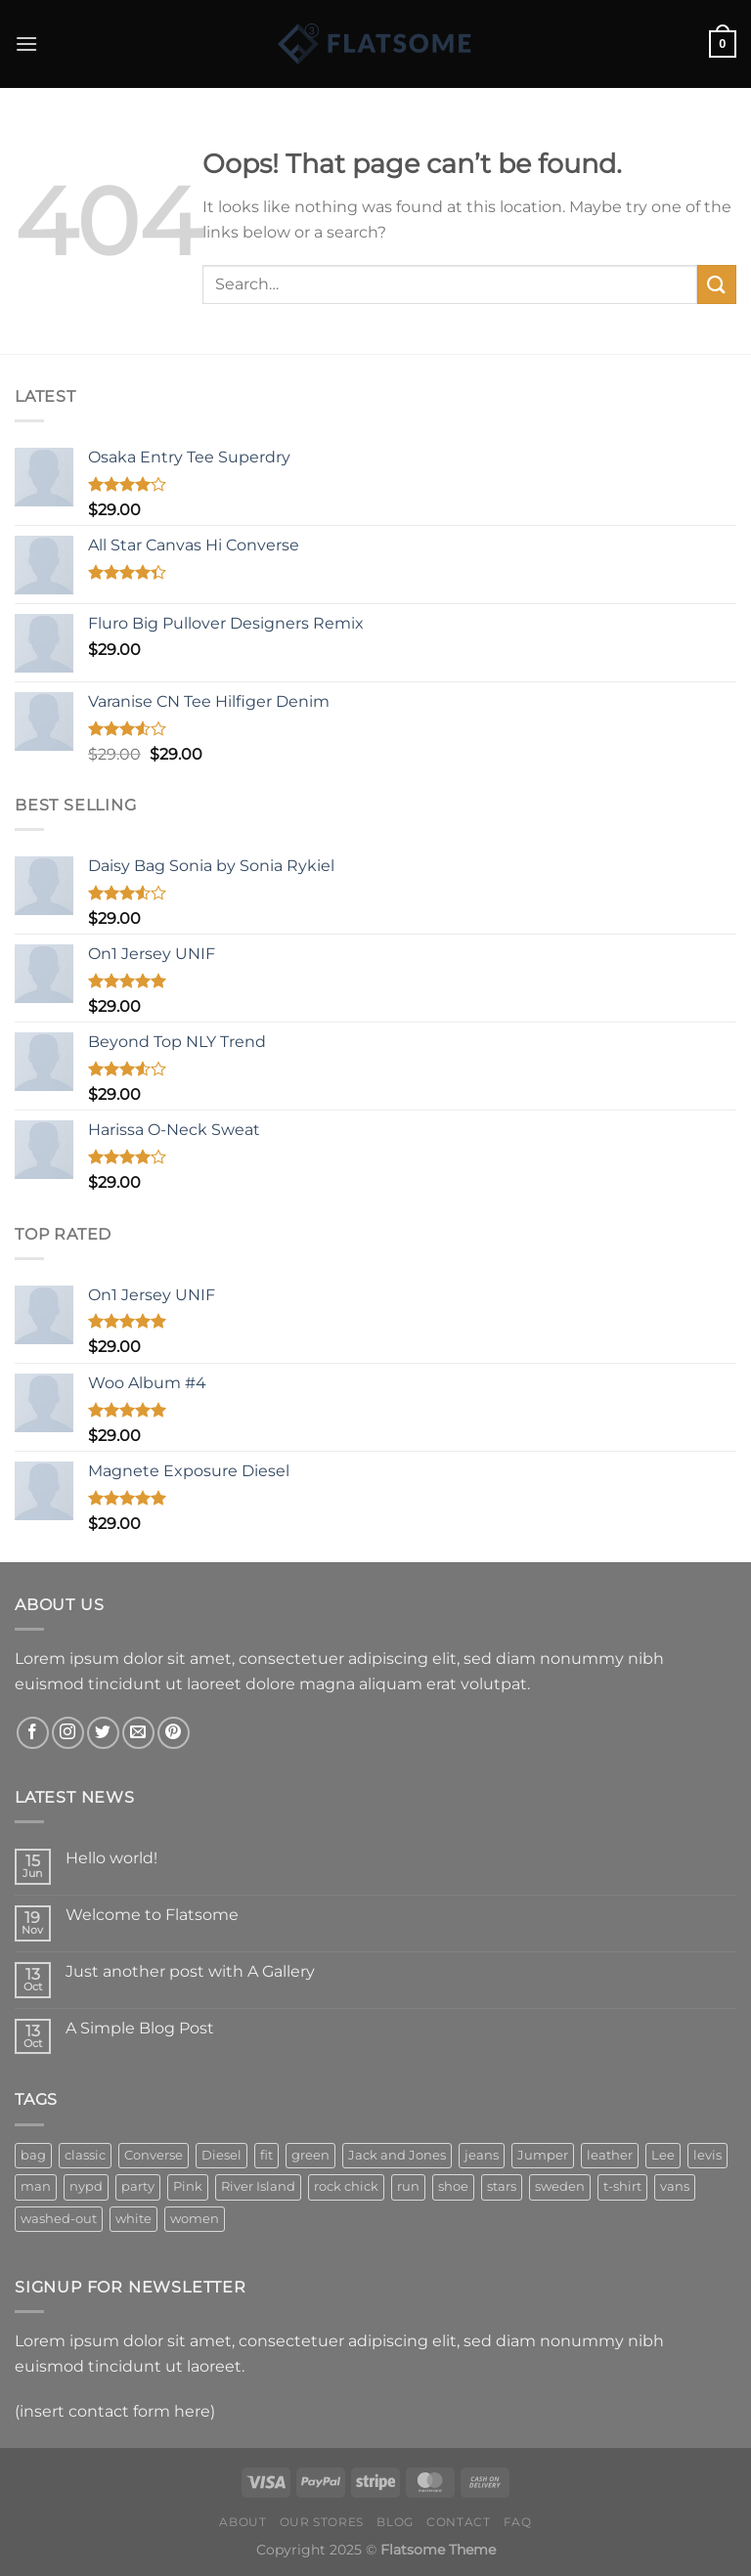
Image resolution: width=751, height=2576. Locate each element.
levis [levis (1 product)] (707, 2155)
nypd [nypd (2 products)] (86, 2186)
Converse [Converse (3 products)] (153, 2155)
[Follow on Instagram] (68, 1733)
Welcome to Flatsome (152, 1914)
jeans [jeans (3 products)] (481, 2155)
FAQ (518, 2521)
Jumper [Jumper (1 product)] (542, 2155)
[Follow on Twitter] (103, 1733)
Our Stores (322, 2521)
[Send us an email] (138, 1733)
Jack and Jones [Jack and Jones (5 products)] (397, 2155)
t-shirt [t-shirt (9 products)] (622, 2186)
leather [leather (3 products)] (610, 2155)
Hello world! (111, 1858)
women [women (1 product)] (194, 2218)
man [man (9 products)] (36, 2186)
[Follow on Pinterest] (173, 1733)
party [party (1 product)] (138, 2186)
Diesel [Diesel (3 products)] (221, 2155)
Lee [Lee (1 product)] (663, 2155)
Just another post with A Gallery (190, 1971)
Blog (394, 2521)
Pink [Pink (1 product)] (187, 2186)
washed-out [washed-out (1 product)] (59, 2218)
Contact (458, 2521)
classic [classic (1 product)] (85, 2155)
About (242, 2521)
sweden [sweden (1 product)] (560, 2186)
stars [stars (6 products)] (501, 2186)
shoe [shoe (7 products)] (453, 2186)
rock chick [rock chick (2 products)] (346, 2186)
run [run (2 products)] (408, 2186)
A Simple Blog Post (140, 2028)
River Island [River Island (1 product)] (258, 2186)
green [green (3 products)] (310, 2155)
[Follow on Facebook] (33, 1733)
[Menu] (26, 43)
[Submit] (716, 284)
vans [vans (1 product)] (674, 2186)
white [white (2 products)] (133, 2218)
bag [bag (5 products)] (33, 2155)
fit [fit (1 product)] (266, 2155)
